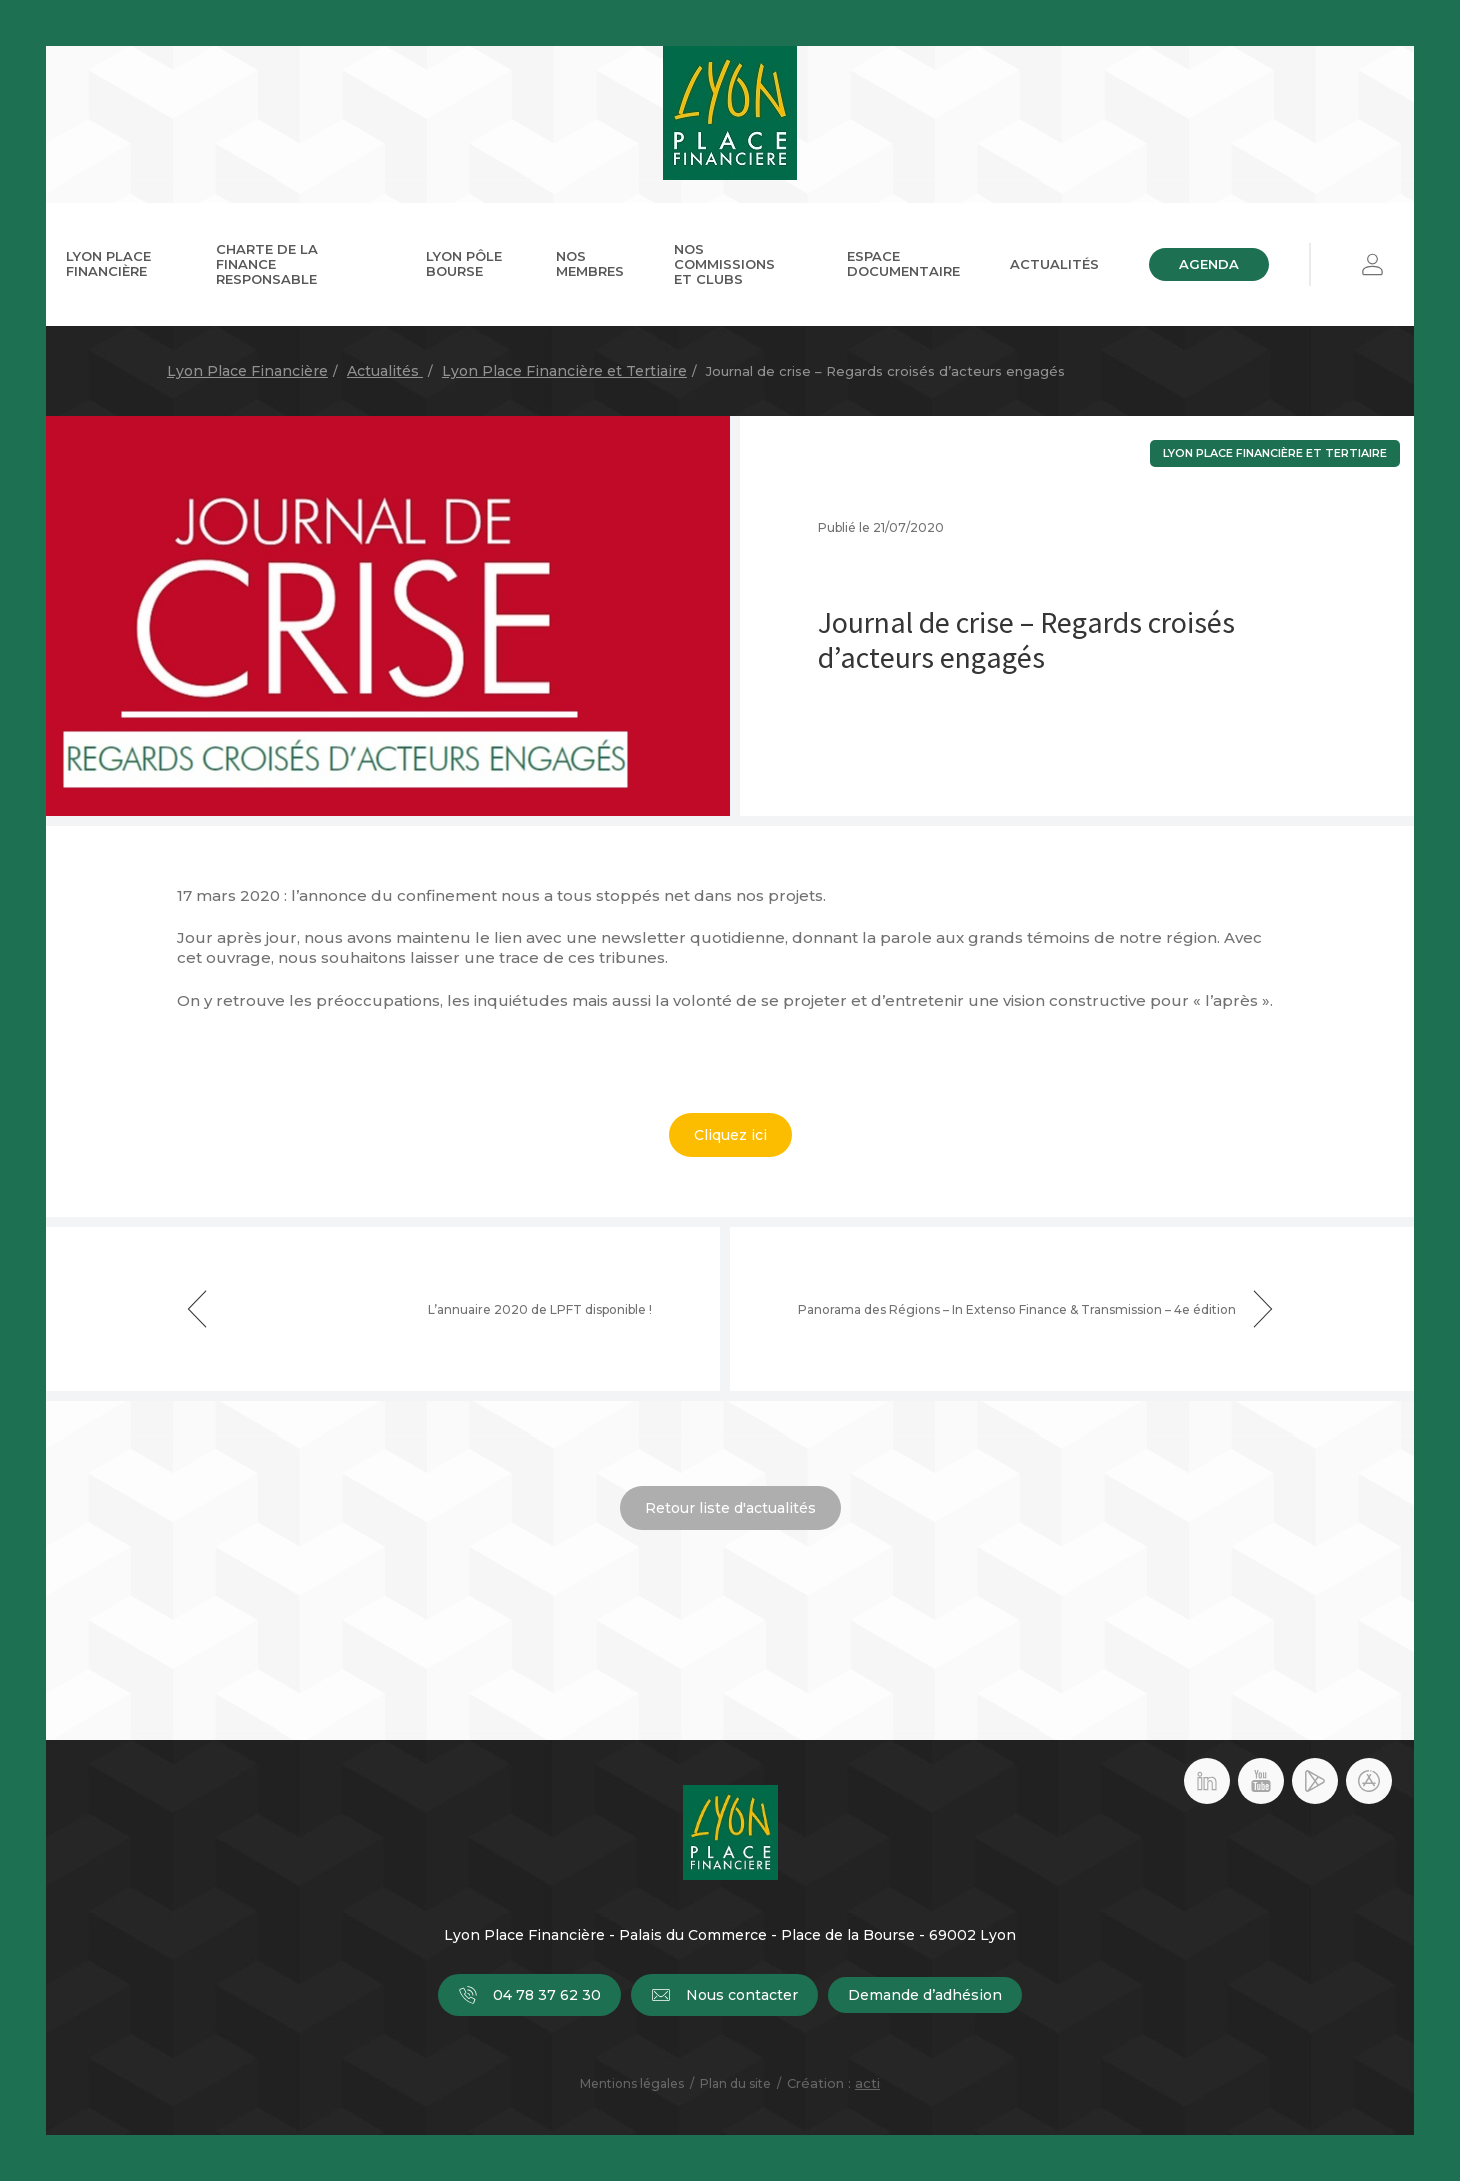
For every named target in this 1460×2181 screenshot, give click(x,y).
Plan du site (735, 2083)
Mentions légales (632, 2083)
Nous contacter (724, 1995)
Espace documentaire (903, 263)
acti (867, 2083)
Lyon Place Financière (108, 263)
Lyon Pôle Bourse (464, 263)
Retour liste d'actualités (730, 1508)
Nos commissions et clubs (724, 264)
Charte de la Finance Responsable (267, 264)
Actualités (1054, 264)
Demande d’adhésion (925, 1995)
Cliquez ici (730, 1135)
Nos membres (590, 263)
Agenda (1209, 264)
